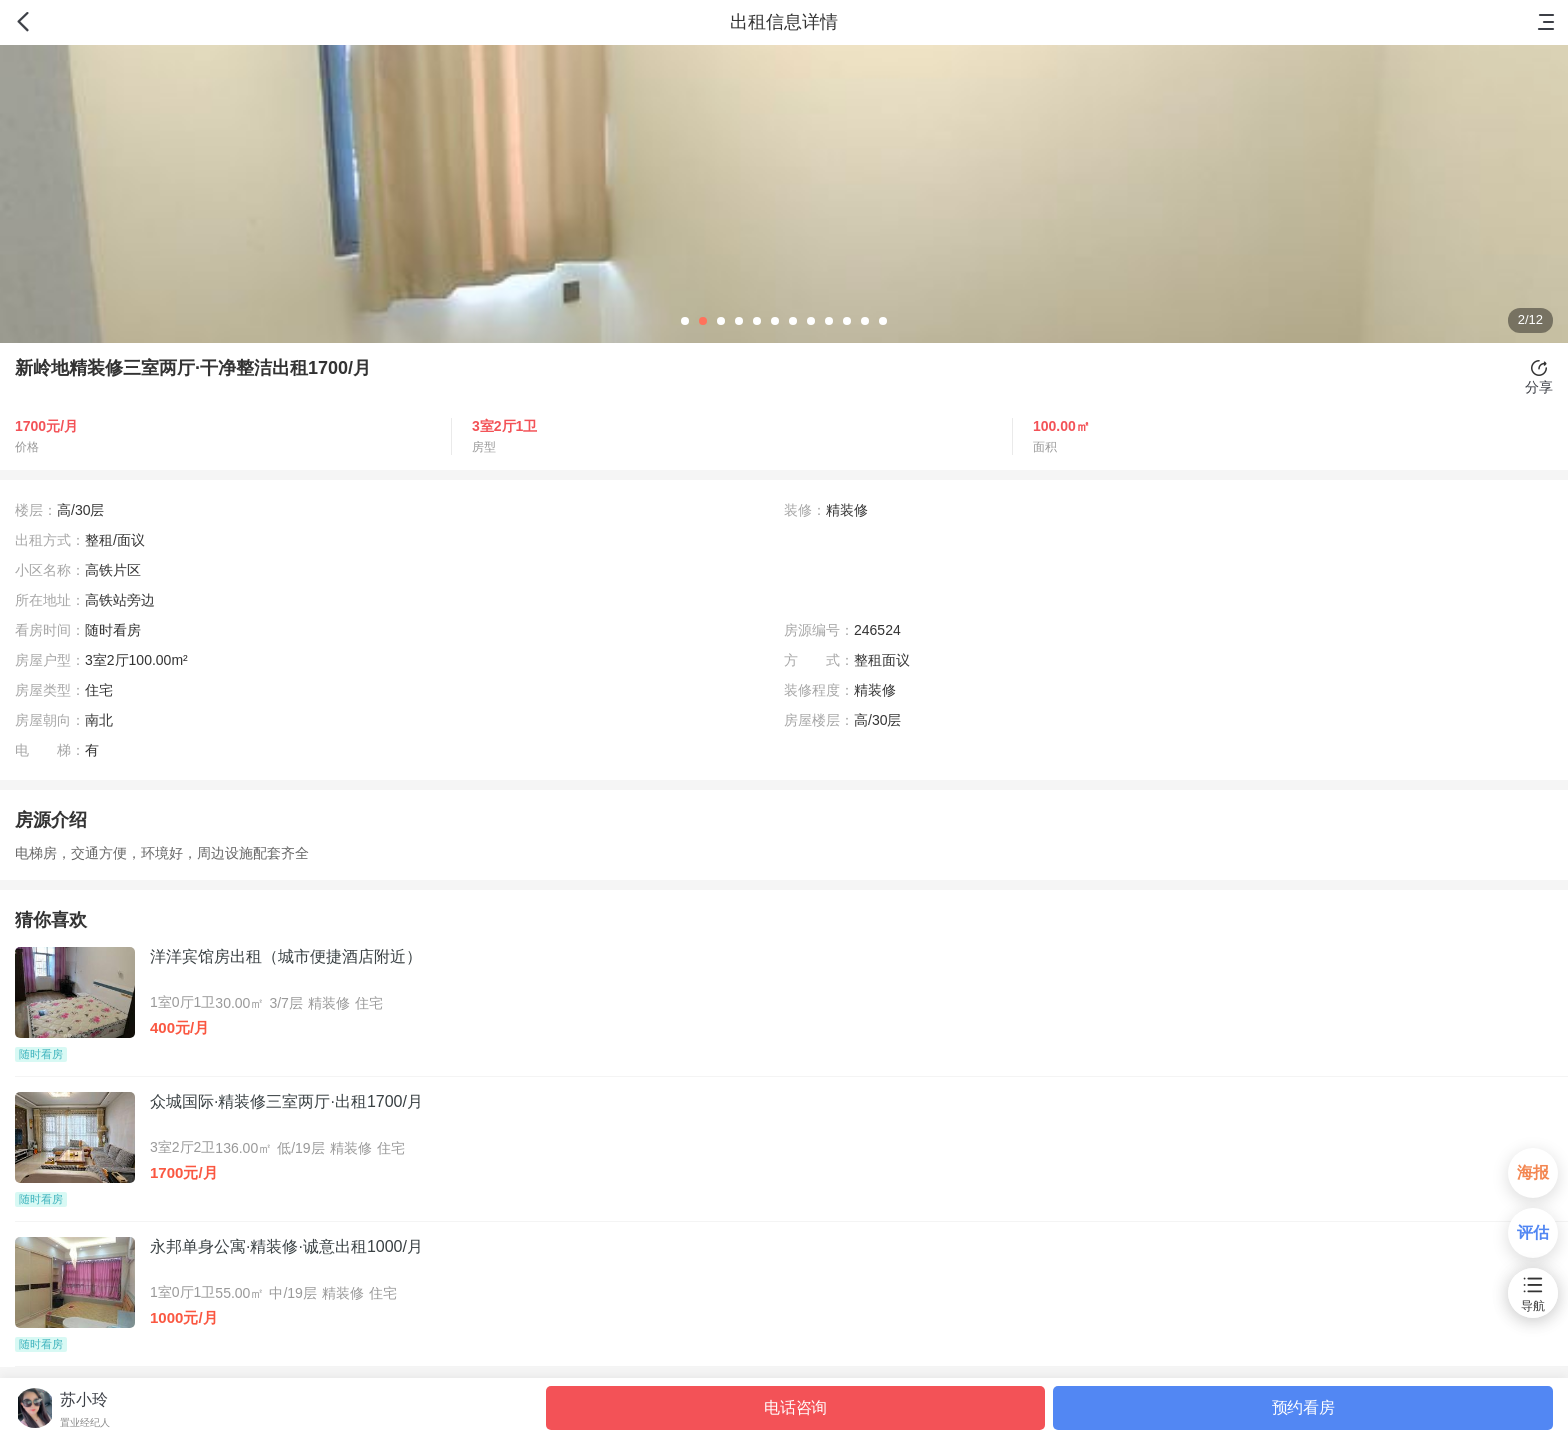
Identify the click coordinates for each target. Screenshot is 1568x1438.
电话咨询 (795, 1407)
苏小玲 (84, 1399)
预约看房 (1303, 1407)
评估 (1533, 1232)
